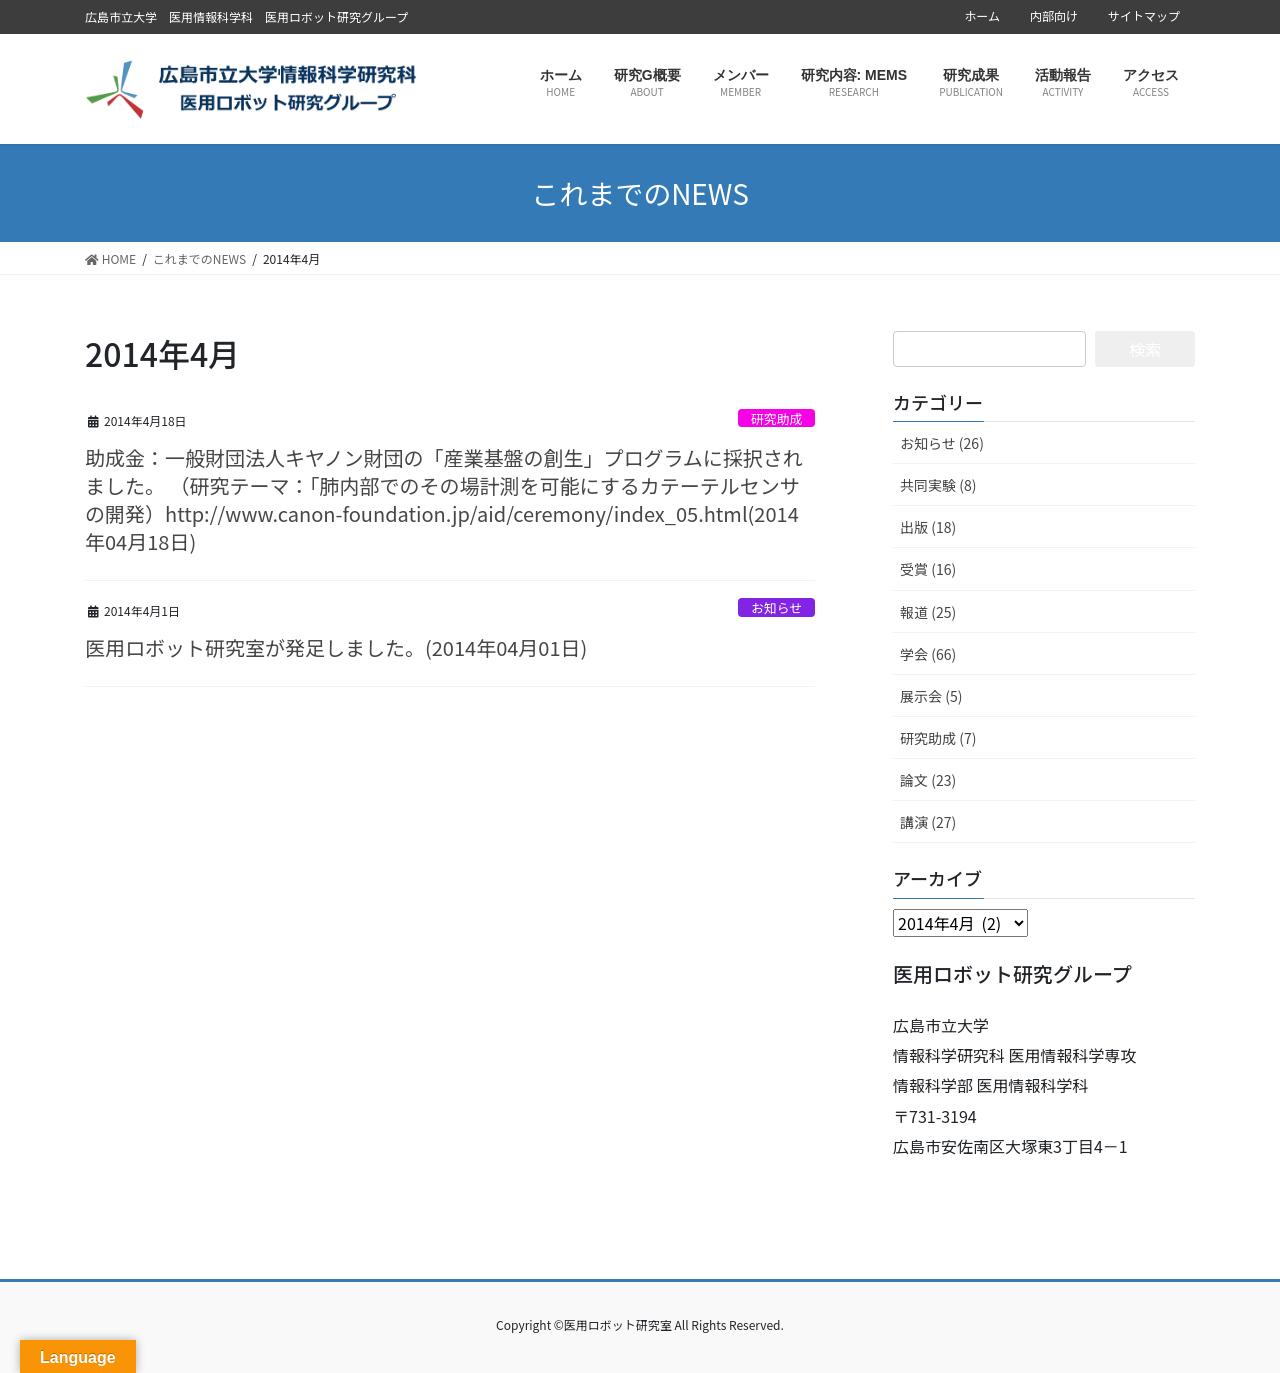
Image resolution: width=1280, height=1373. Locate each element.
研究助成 (776, 418)
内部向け (1054, 16)
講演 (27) (928, 822)
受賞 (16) (928, 569)
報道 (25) (928, 612)
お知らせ (776, 607)
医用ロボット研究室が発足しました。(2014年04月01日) (336, 647)
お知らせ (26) (942, 443)
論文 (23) (928, 780)
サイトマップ (1144, 16)
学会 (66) (928, 654)
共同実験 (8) (938, 485)
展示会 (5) (931, 696)
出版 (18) (928, 527)
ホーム (982, 16)
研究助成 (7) (938, 738)
